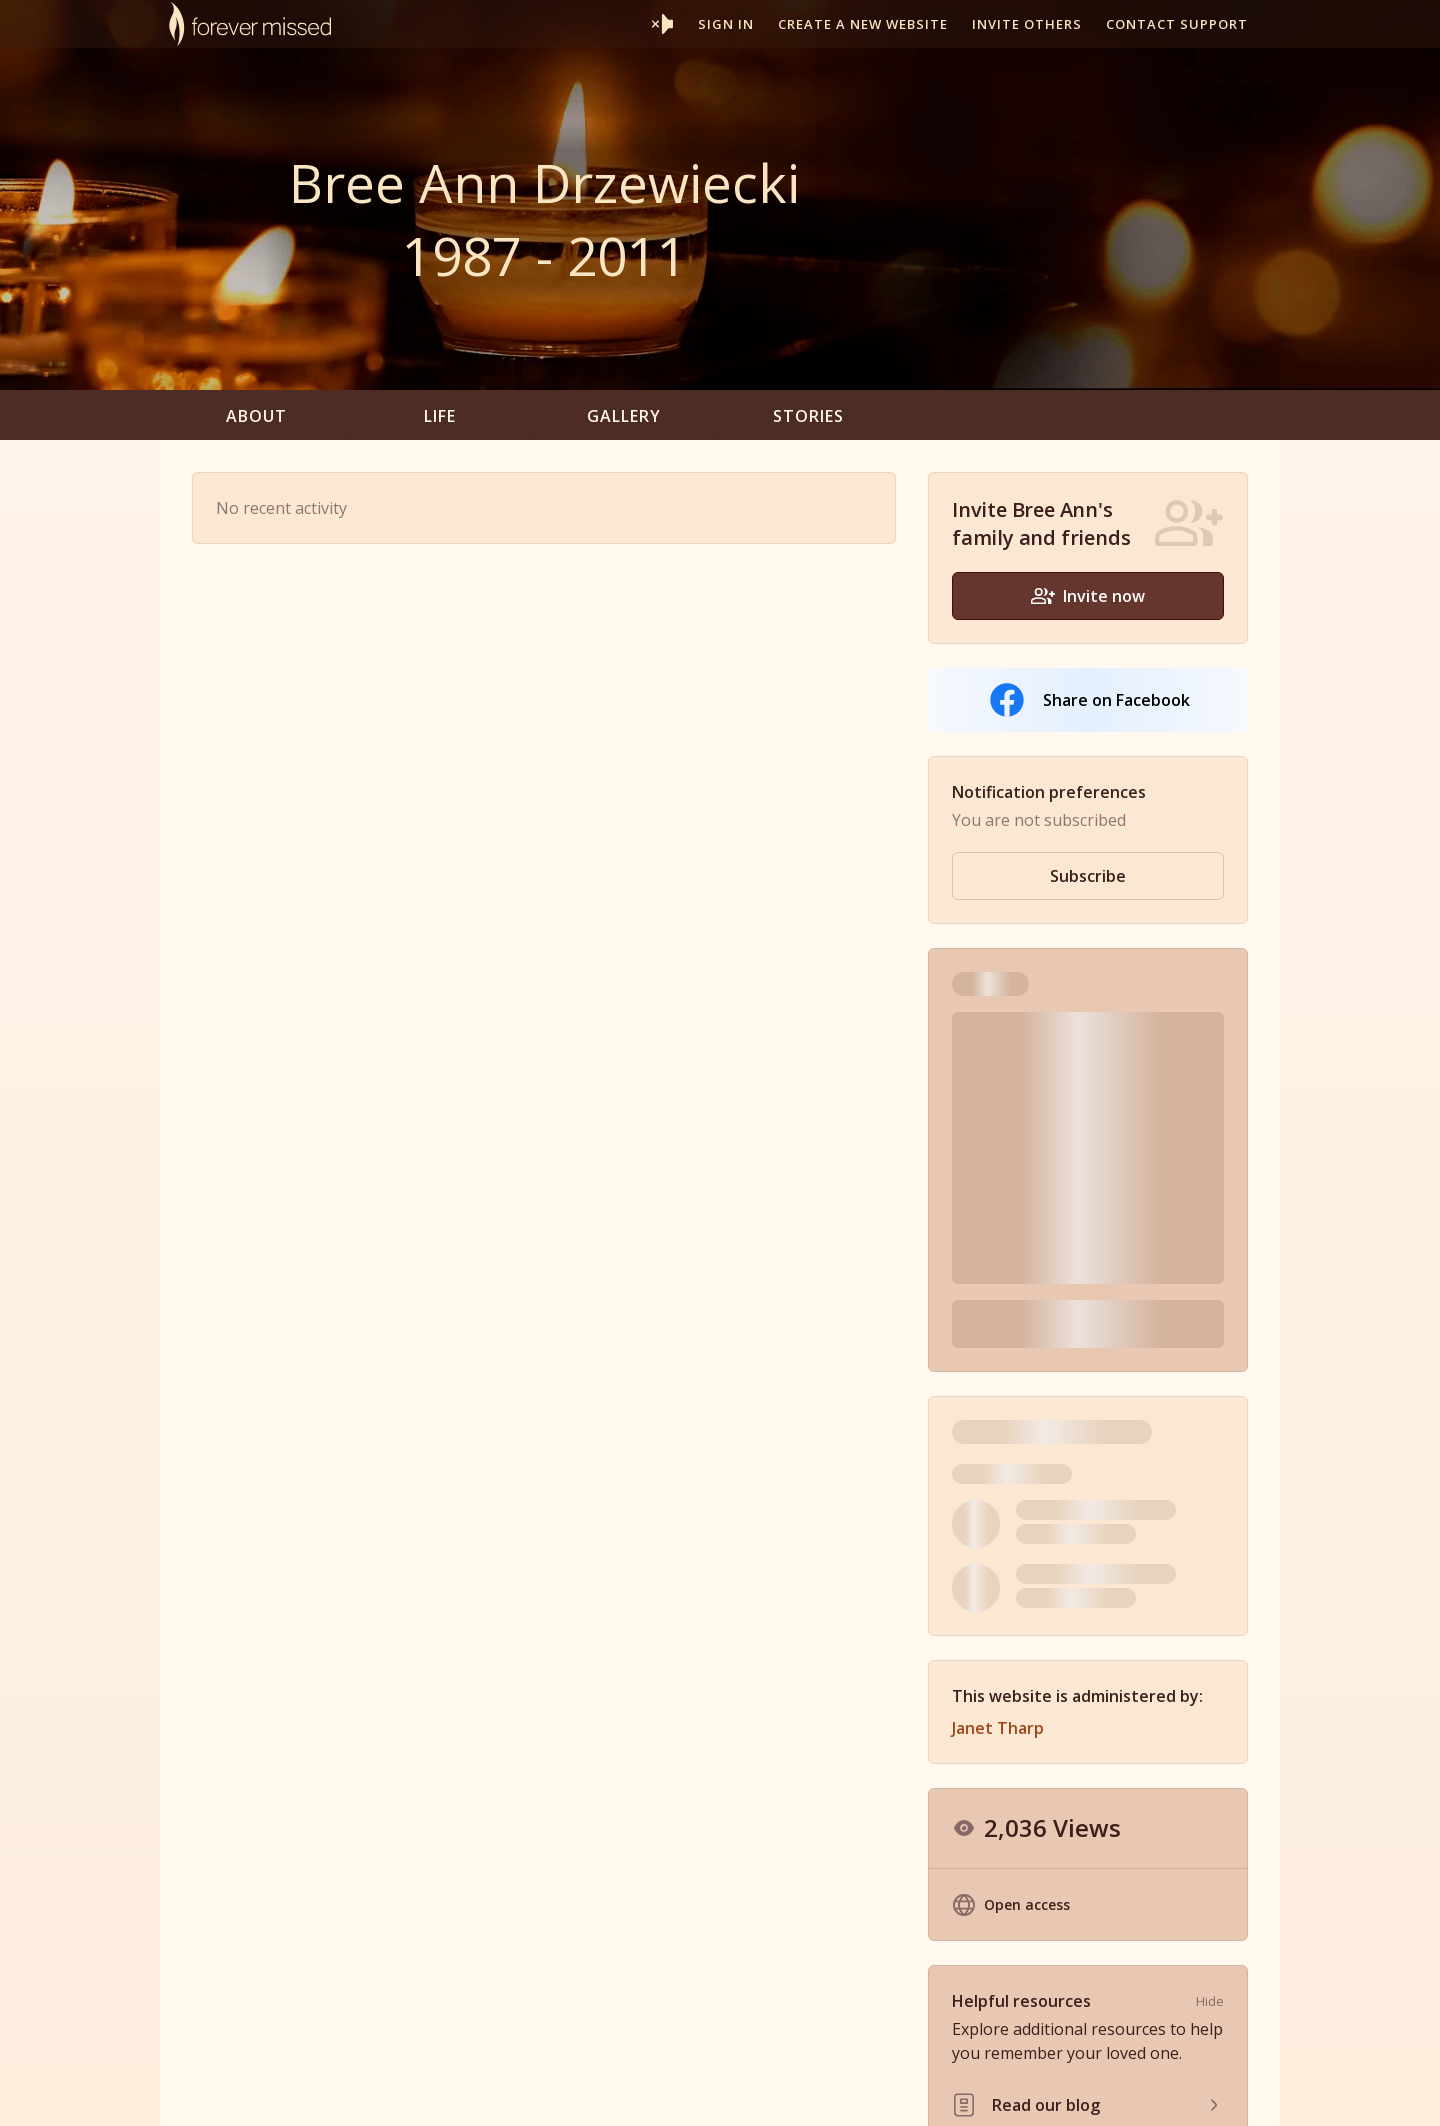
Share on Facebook (1088, 700)
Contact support (1177, 24)
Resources (876, 2089)
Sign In (726, 24)
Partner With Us (775, 2089)
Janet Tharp (998, 1424)
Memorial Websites (645, 2089)
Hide (1210, 1697)
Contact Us (1244, 2089)
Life (440, 416)
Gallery (624, 416)
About (256, 416)
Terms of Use (970, 2089)
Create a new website (863, 24)
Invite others (1027, 24)
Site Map (1163, 2089)
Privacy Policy (1075, 2089)
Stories (808, 416)
